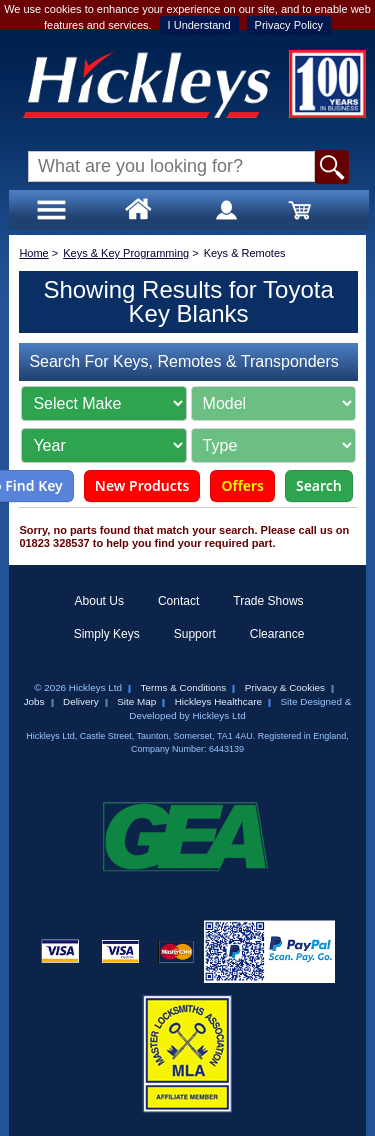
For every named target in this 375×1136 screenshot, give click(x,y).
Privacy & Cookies (285, 687)
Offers (242, 485)
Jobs (34, 701)
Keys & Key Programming (126, 253)
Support (195, 634)
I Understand (199, 25)
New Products (142, 485)
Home (33, 253)
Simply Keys (107, 634)
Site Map (136, 701)
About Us (99, 601)
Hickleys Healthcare (218, 701)
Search (319, 485)
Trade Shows (268, 601)
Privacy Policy (289, 25)
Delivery (81, 701)
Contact (178, 601)
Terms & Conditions (184, 687)
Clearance (277, 634)
